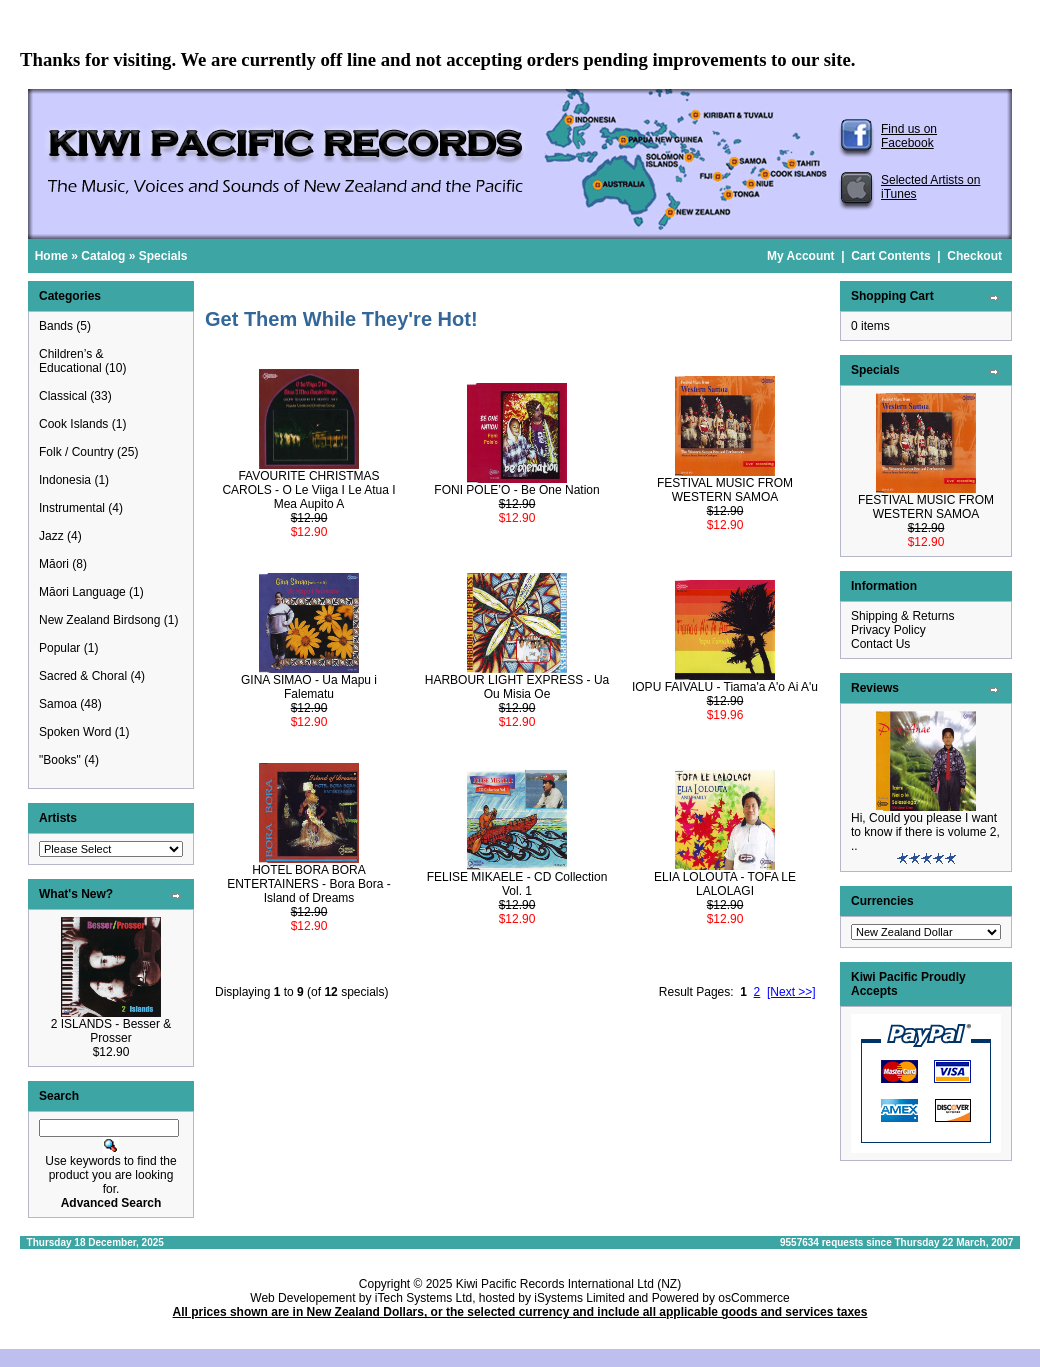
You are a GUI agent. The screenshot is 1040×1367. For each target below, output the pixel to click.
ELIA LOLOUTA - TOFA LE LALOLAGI (725, 884)
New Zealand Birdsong (99, 620)
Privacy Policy (888, 630)
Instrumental (72, 508)
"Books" (60, 760)
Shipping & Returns (902, 616)
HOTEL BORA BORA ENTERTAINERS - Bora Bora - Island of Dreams (309, 884)
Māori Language (82, 592)
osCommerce (753, 1298)
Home (51, 256)
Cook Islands (73, 424)
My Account (801, 256)
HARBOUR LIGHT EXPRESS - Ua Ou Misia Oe (517, 687)
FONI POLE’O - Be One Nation (516, 490)
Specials (163, 256)
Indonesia (65, 480)
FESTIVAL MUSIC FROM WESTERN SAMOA (725, 490)
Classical (63, 396)
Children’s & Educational (71, 361)
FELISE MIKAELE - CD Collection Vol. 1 (517, 884)
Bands (56, 326)
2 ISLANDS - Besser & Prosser (111, 1031)
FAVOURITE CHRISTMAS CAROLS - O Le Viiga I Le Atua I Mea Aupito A (308, 490)
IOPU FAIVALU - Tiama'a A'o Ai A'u (725, 687)
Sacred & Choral (83, 676)
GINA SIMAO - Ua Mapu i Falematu (309, 687)
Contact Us (880, 644)
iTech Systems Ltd (423, 1298)
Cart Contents (890, 256)
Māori (54, 564)
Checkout (974, 256)
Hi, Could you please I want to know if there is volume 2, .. (925, 832)
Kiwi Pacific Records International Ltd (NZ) (568, 1284)
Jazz (51, 536)
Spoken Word (75, 732)
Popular (59, 648)
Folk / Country (76, 452)
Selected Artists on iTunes (930, 187)
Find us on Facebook (909, 136)
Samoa (58, 704)
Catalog (103, 256)
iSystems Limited (579, 1298)
